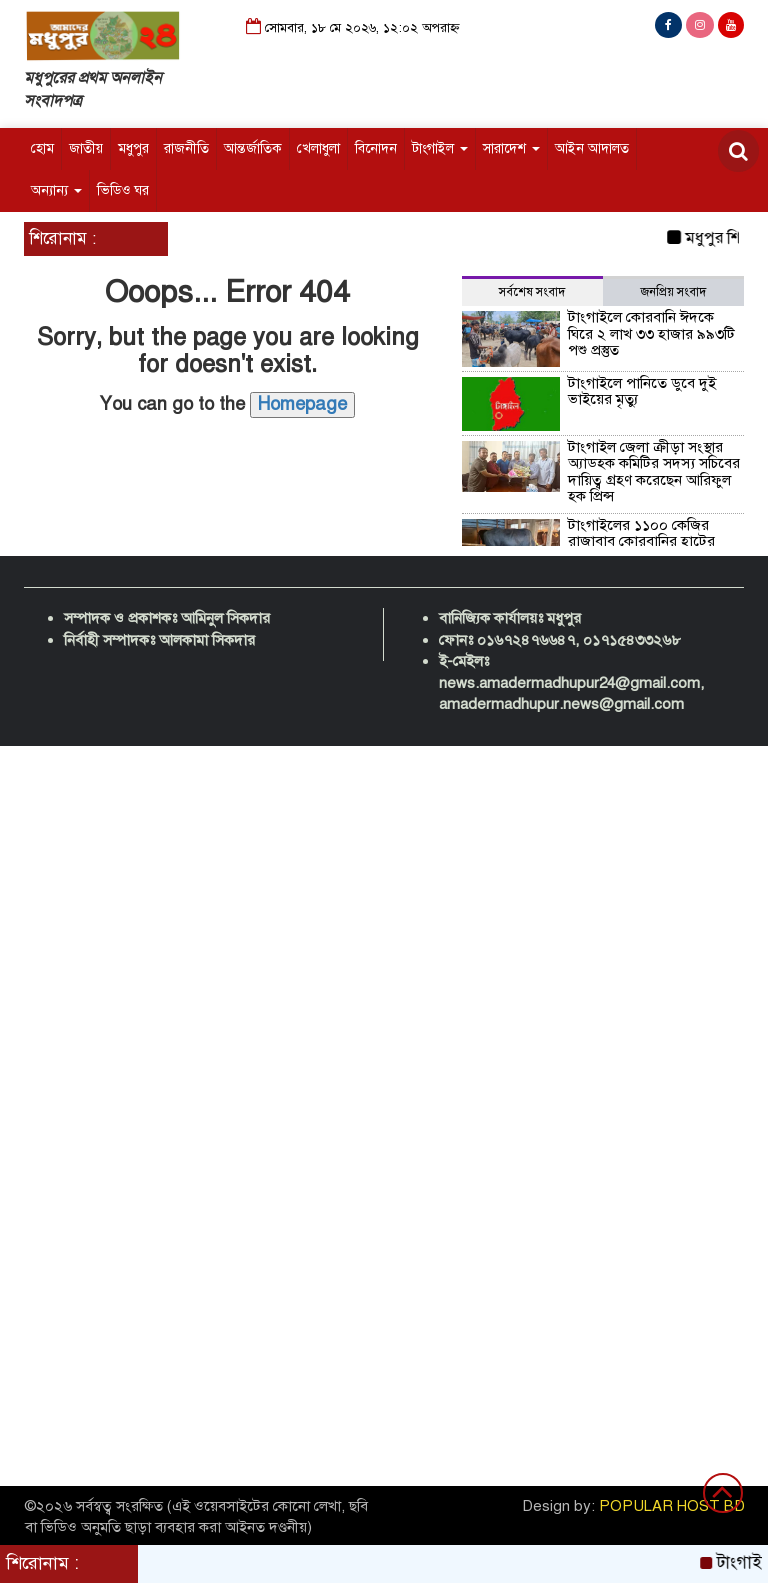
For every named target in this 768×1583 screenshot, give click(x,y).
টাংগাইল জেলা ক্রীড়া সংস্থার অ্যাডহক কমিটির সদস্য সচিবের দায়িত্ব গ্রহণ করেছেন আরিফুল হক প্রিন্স (654, 472)
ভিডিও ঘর (123, 190)
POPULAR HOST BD (672, 1506)
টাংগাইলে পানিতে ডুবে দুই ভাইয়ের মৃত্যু (642, 391)
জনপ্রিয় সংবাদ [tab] (673, 292)
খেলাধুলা (318, 148)
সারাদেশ (511, 148)
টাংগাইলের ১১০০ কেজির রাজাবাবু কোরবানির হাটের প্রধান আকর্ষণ (641, 541)
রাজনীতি (186, 148)
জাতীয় (86, 148)
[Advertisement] (384, 896)
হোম (42, 148)
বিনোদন (376, 148)
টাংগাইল (440, 148)
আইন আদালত (592, 148)
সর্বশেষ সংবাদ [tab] (532, 292)
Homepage (302, 404)
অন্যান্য (56, 190)
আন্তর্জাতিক (253, 148)
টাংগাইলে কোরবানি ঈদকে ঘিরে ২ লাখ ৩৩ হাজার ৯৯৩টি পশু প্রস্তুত (651, 333)
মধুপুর (133, 148)
